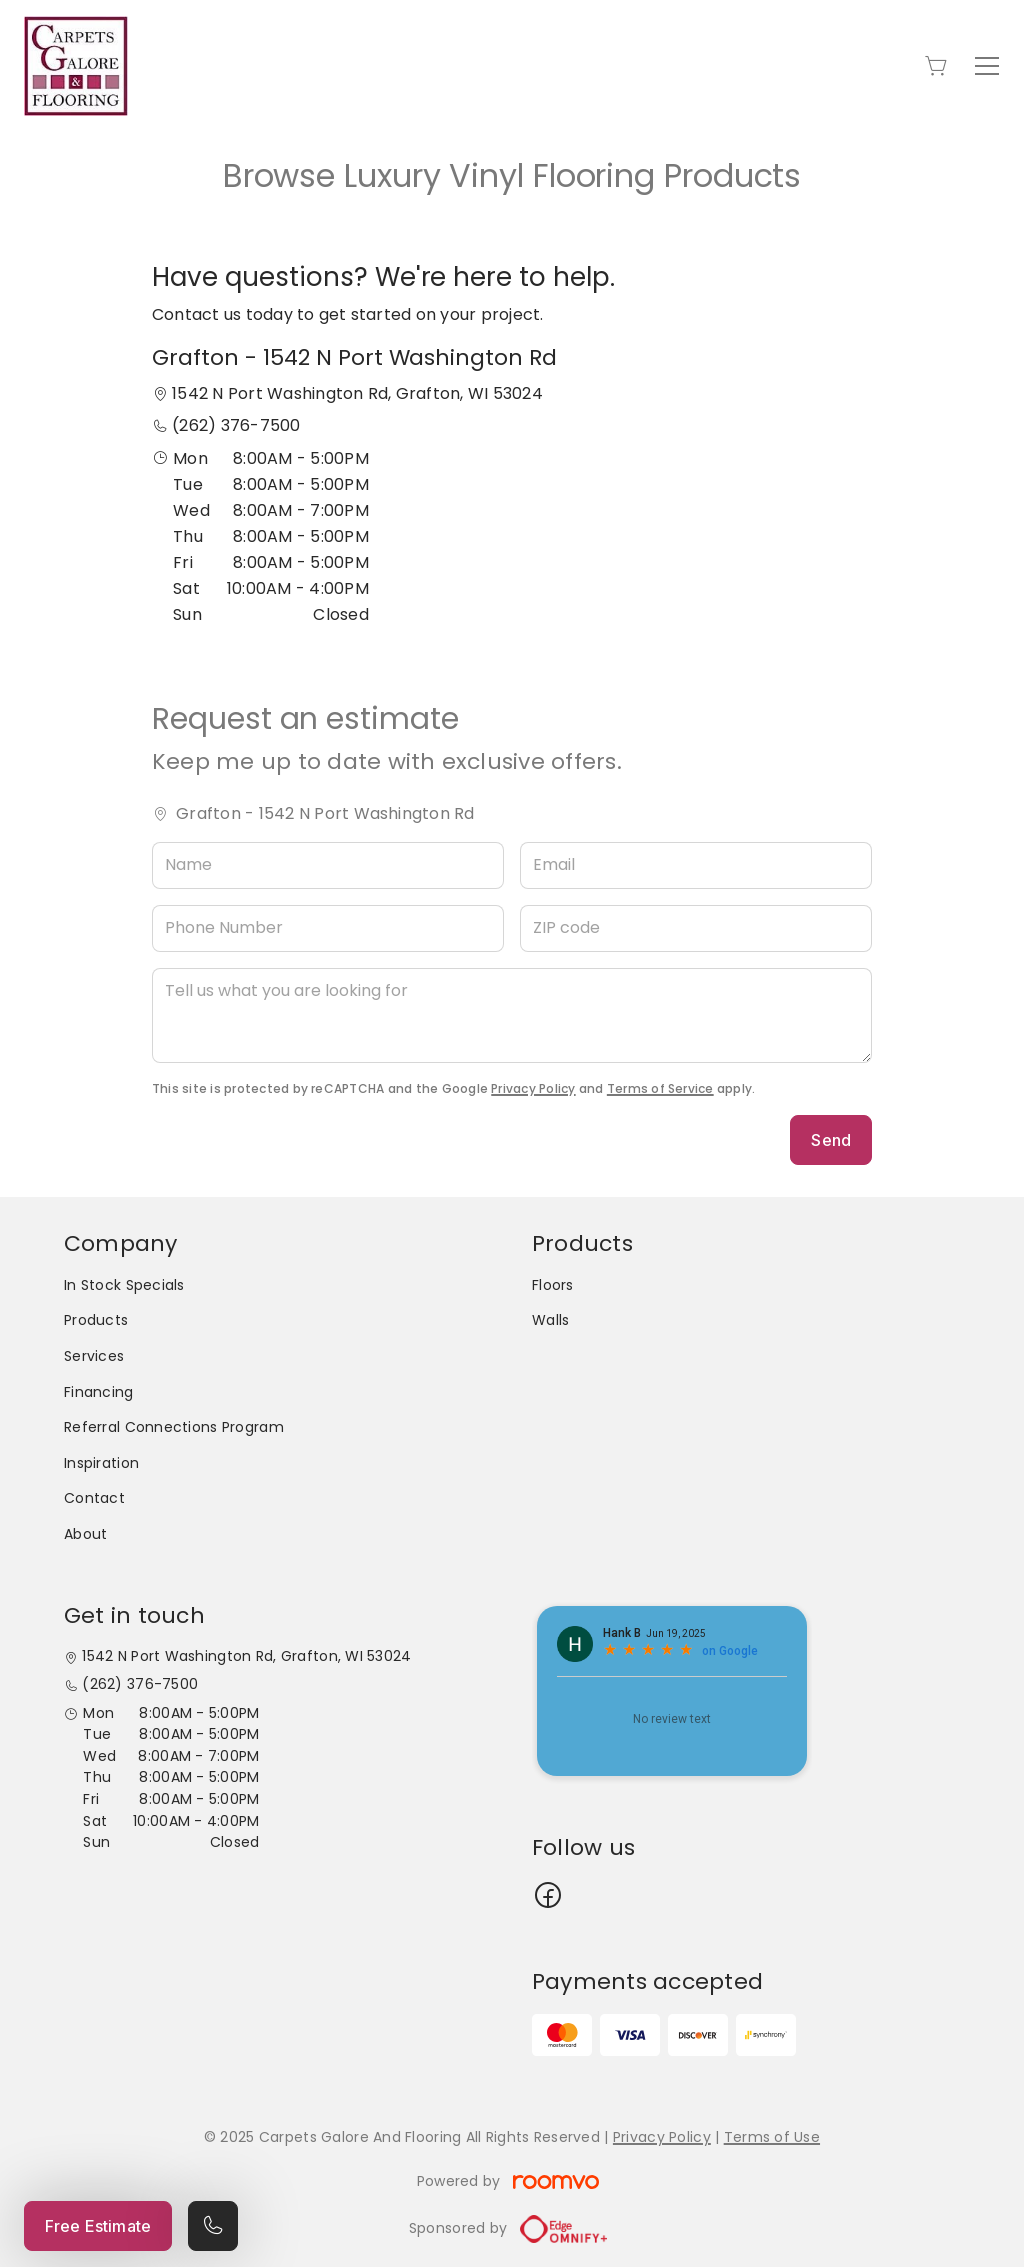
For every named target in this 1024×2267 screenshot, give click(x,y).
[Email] (696, 865)
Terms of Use (772, 2137)
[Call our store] (213, 2226)
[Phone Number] (328, 928)
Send (831, 1140)
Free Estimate (98, 2226)
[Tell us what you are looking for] (512, 1015)
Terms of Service (660, 1088)
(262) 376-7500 (236, 425)
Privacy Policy (533, 1088)
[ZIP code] (696, 928)
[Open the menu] (987, 66)
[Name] (328, 865)
